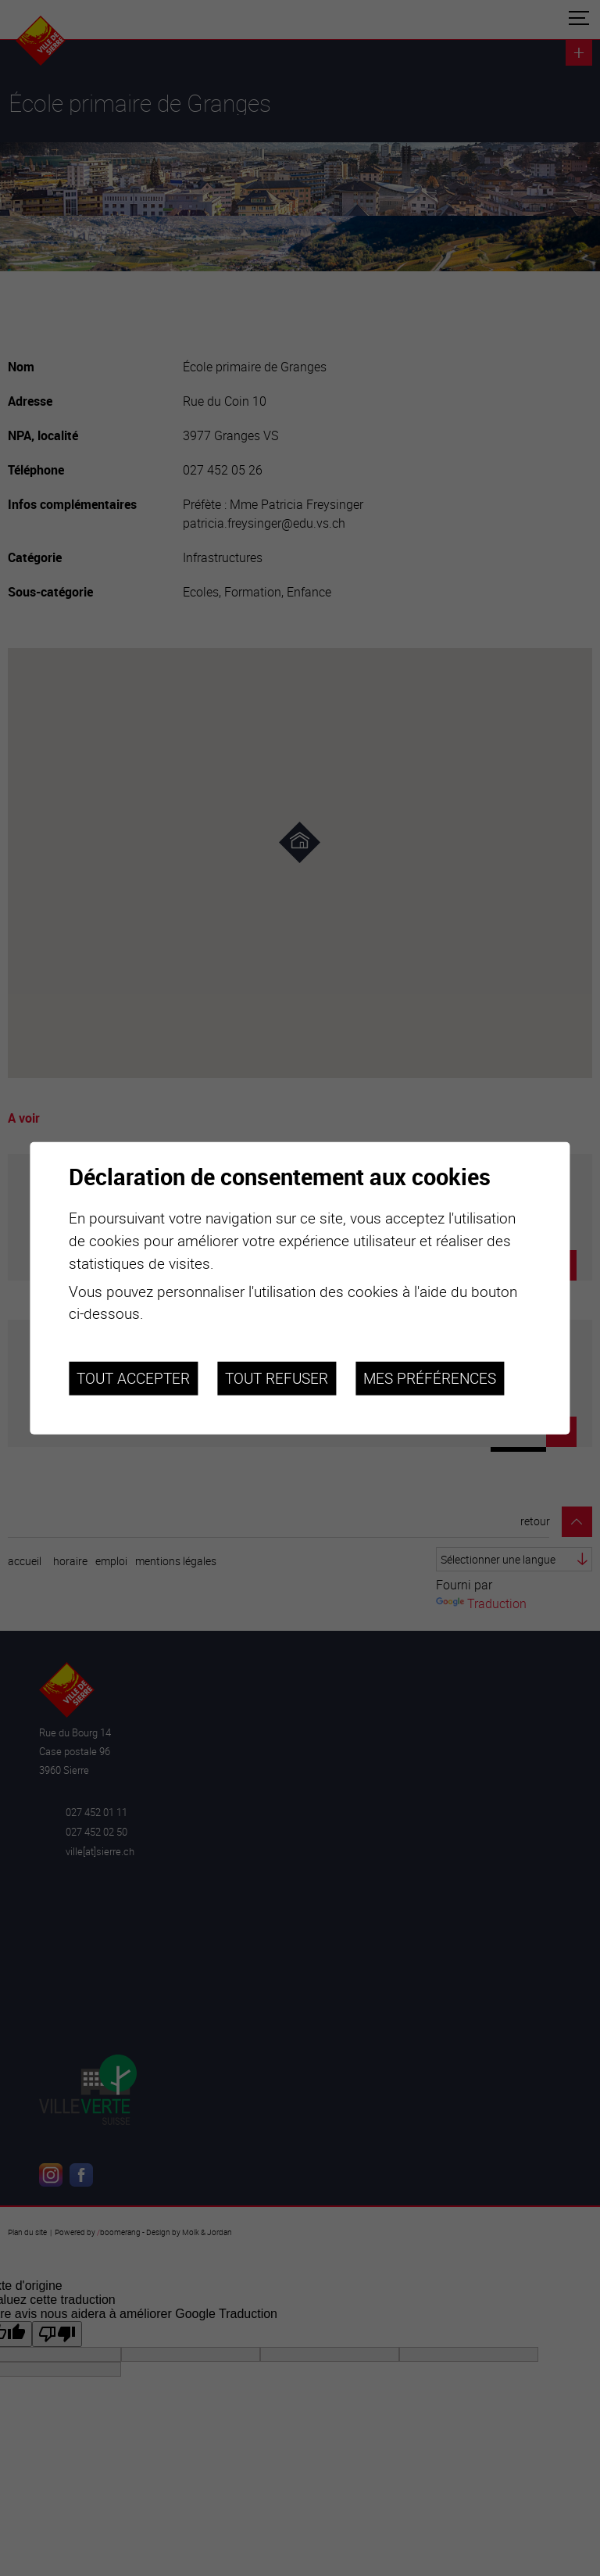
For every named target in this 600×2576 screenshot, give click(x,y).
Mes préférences (429, 1378)
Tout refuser (276, 1378)
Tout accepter (133, 1378)
